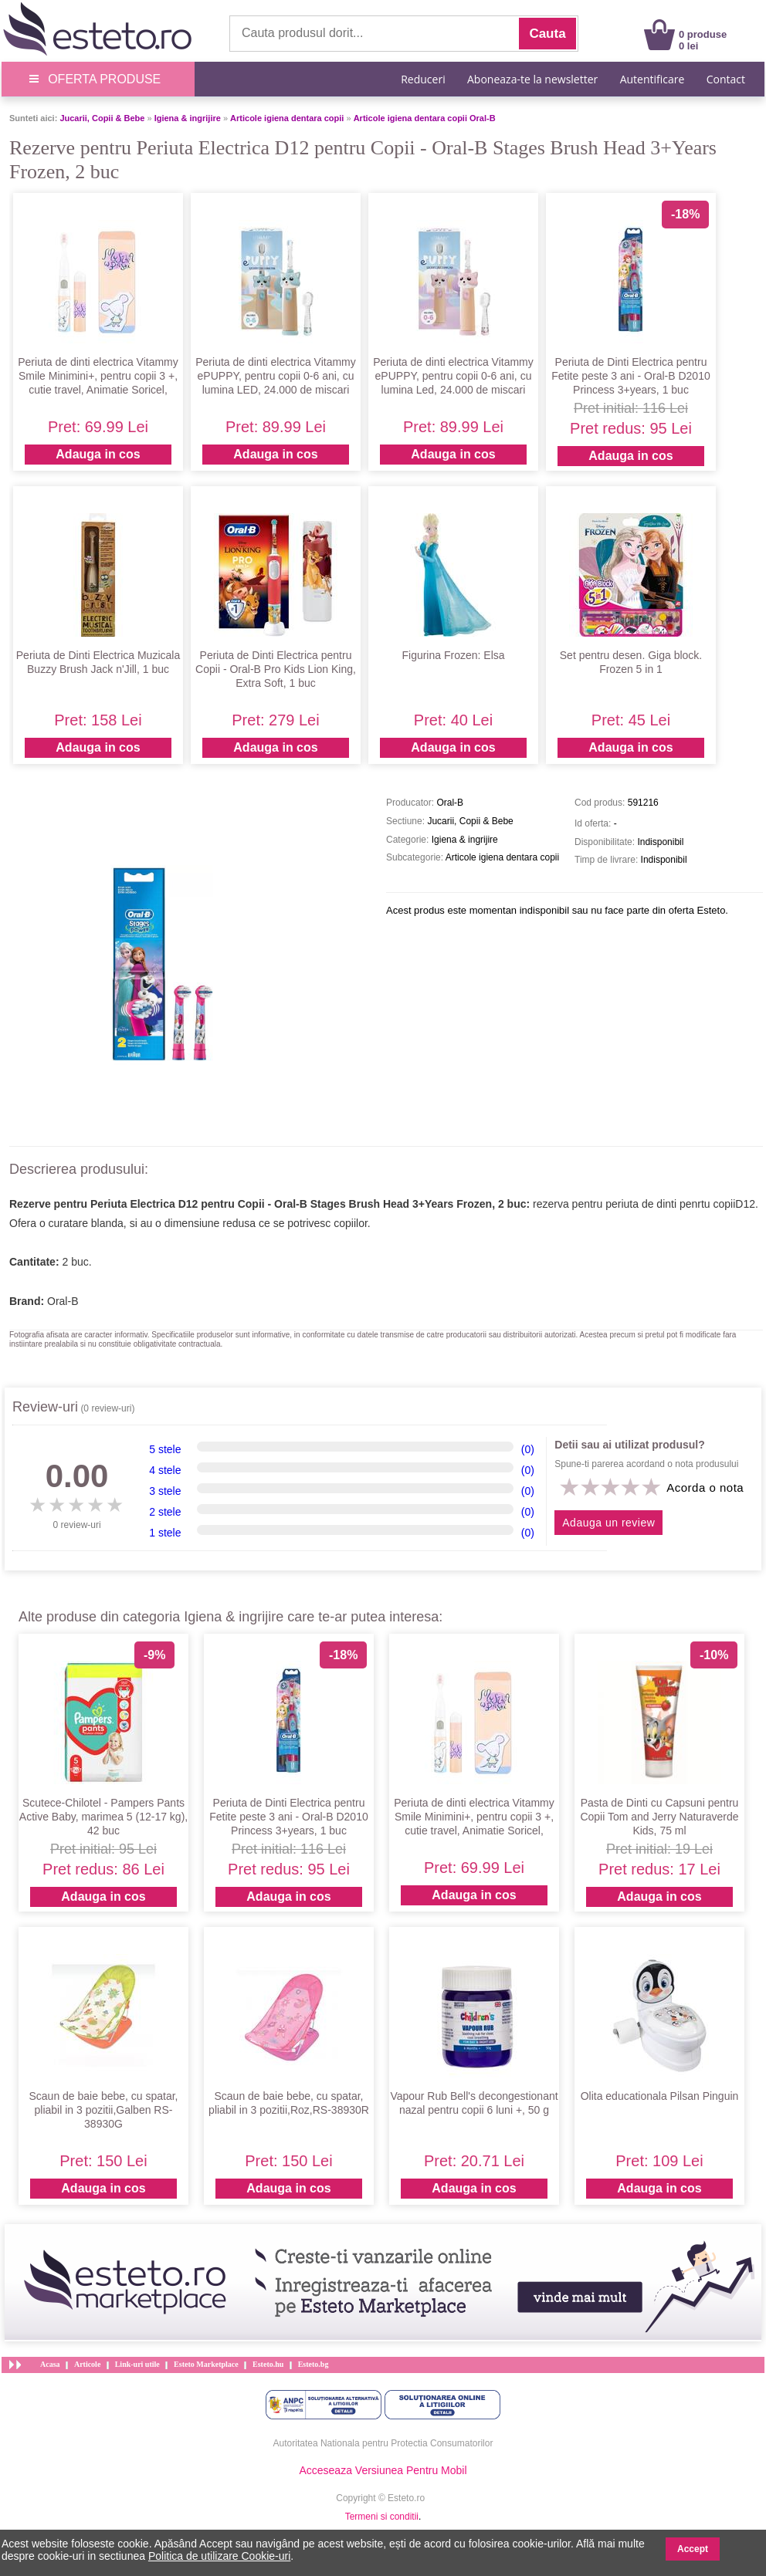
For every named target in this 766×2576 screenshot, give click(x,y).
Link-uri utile (137, 2364)
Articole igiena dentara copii (287, 118)
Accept (692, 2549)
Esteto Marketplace (206, 2364)
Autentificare (652, 79)
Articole (87, 2364)
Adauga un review (608, 1522)
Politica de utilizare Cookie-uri (219, 2556)
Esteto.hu (268, 2364)
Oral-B (62, 1301)
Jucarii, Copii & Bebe (101, 118)
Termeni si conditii (382, 2516)
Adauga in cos (98, 454)
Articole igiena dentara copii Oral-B (425, 118)
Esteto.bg (313, 2364)
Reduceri (423, 79)
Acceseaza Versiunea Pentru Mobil (382, 2470)
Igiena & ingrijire (187, 118)
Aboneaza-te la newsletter (532, 79)
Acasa (50, 2364)
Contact (726, 79)
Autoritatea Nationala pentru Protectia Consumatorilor (383, 2443)
